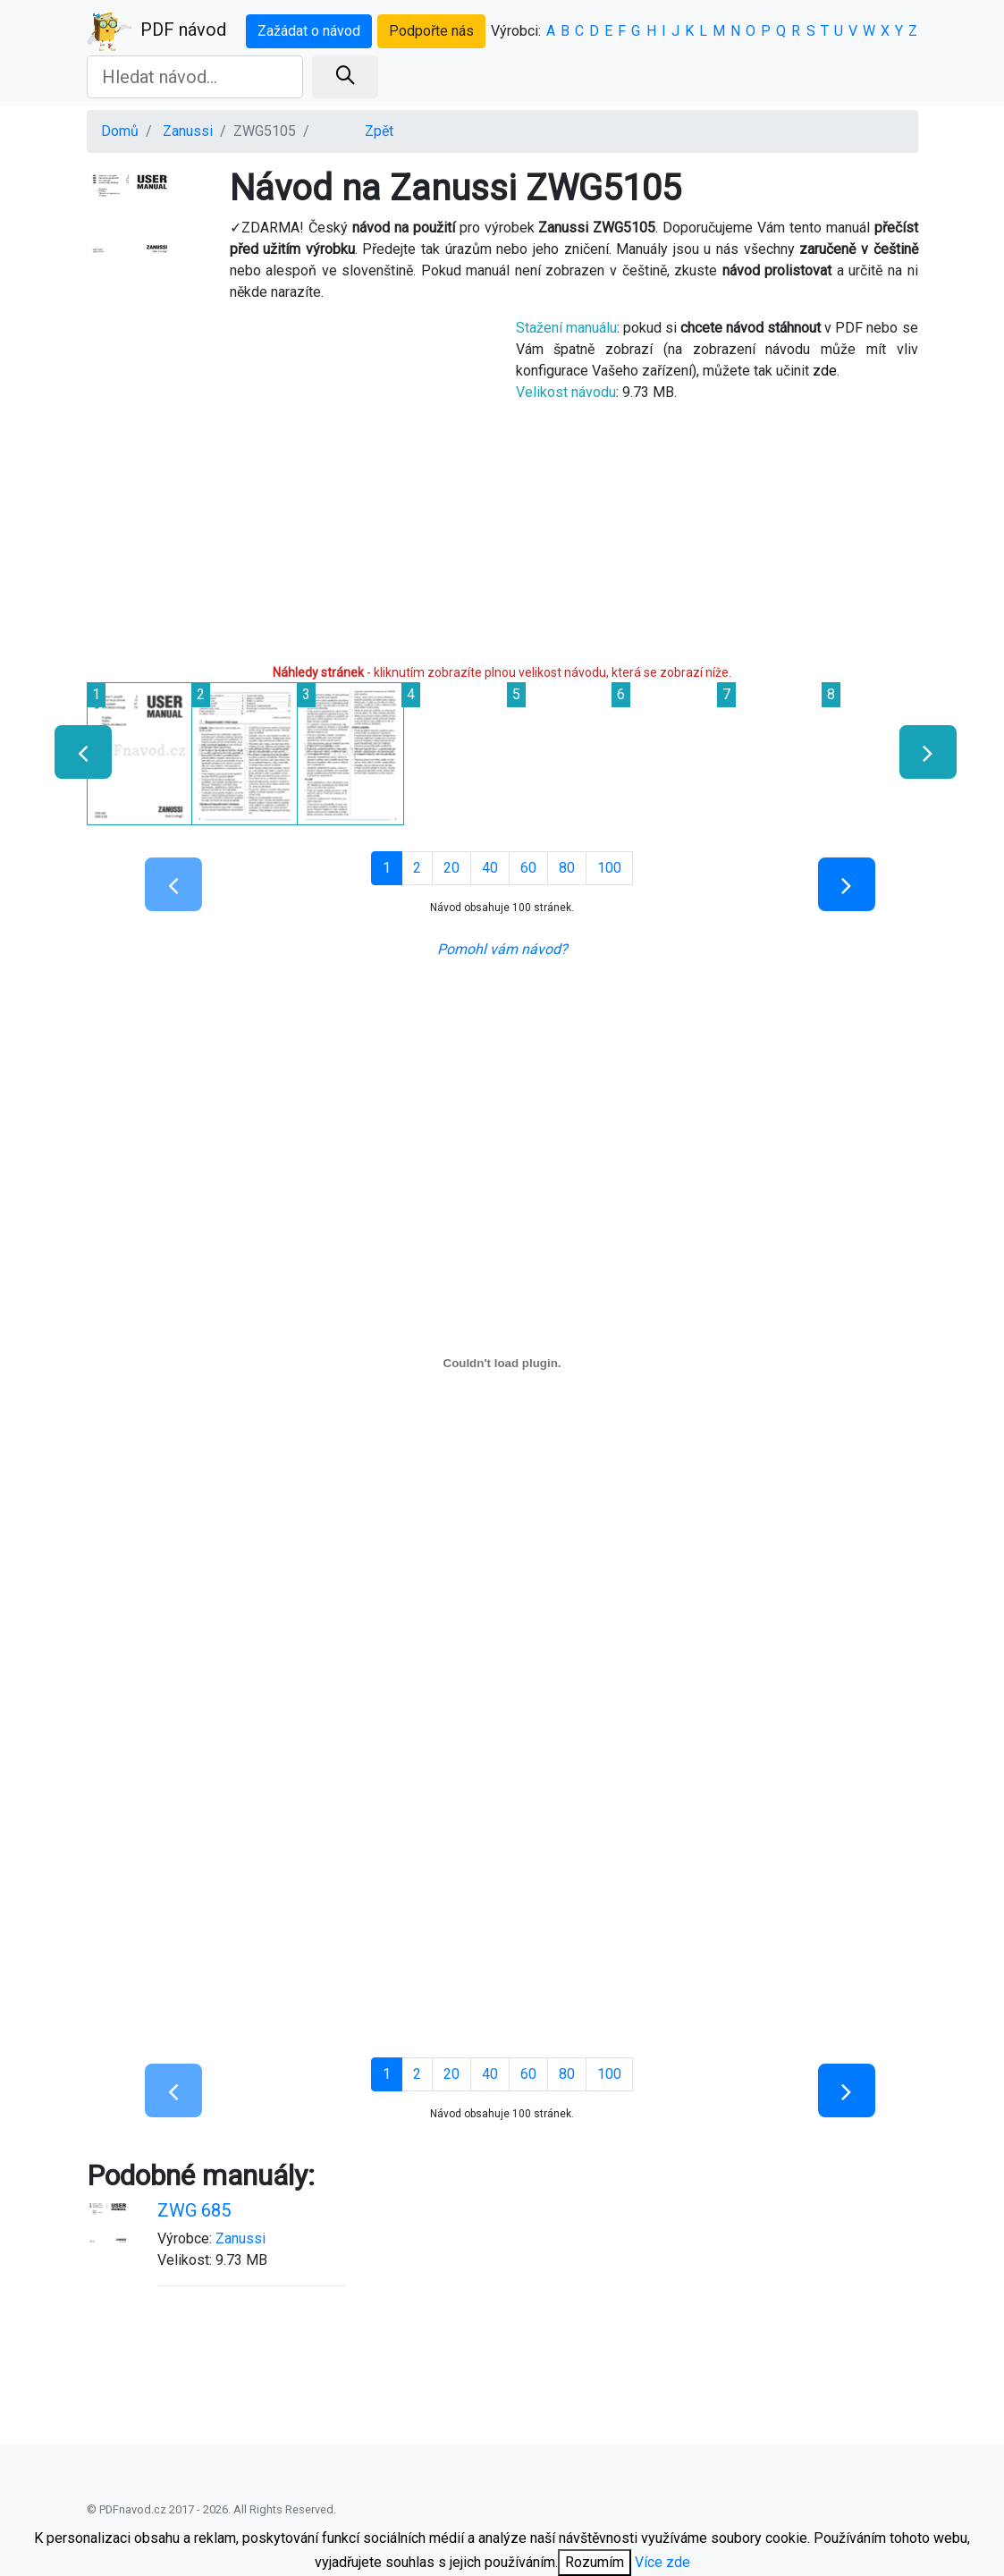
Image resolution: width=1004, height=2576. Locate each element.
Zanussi (188, 130)
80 (567, 867)
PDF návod (156, 31)
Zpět (379, 130)
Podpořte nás (431, 30)
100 (609, 867)
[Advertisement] (288, 481)
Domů (120, 130)
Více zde (662, 2562)
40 (490, 867)
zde (825, 370)
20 (451, 867)
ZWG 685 (194, 2210)
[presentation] (75, 752)
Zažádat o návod (308, 30)
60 (528, 867)
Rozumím (594, 2562)
